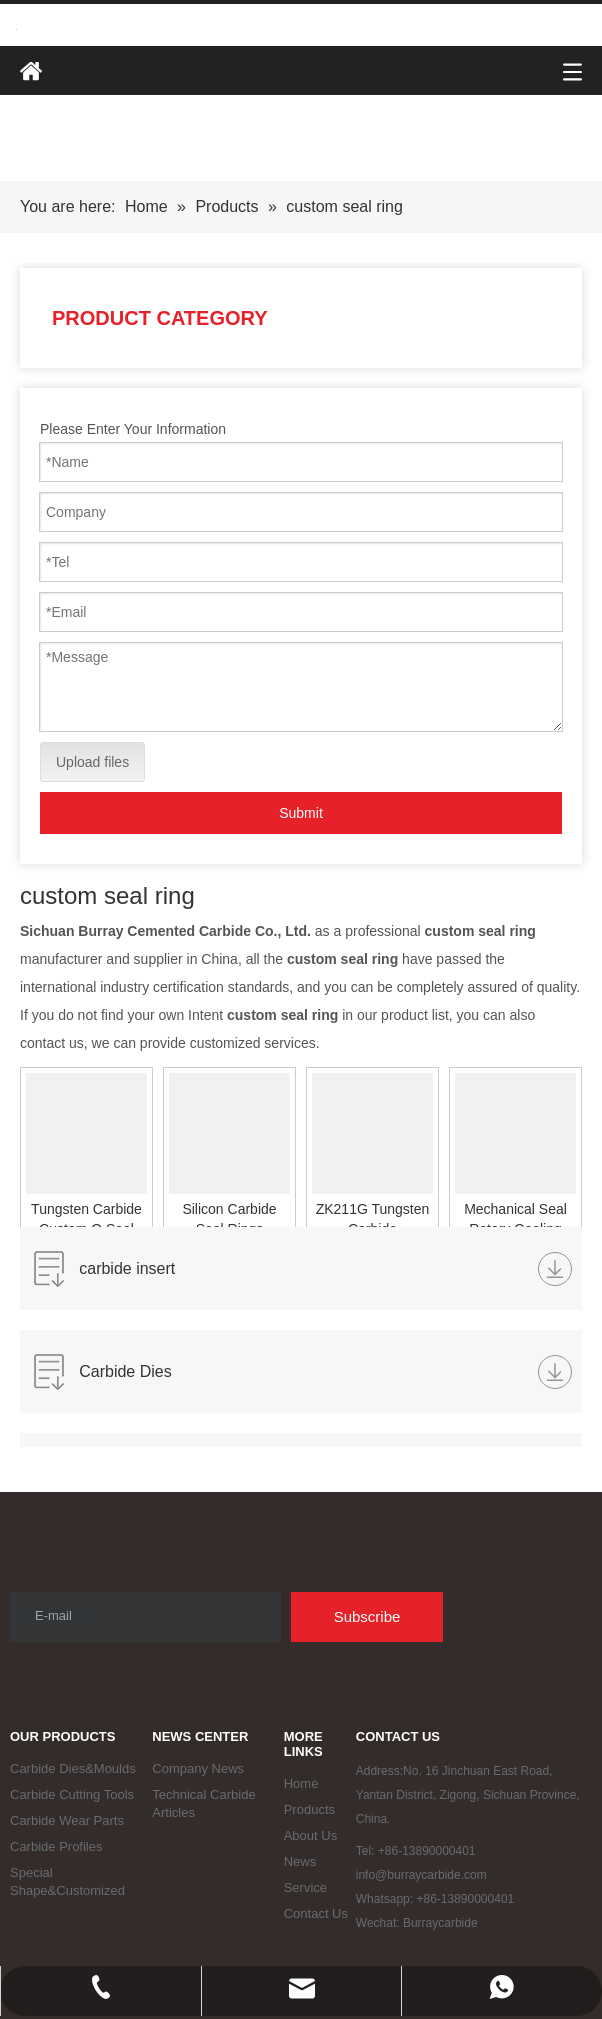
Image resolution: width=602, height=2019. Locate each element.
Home (301, 1783)
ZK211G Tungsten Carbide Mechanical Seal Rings (373, 1220)
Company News (198, 1768)
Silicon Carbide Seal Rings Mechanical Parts (229, 1220)
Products (309, 1809)
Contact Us (316, 1913)
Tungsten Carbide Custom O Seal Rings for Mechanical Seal (86, 1220)
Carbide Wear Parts (67, 1820)
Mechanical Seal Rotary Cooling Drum (515, 1220)
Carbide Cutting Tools (72, 1794)
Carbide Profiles (56, 1846)
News (300, 1861)
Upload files (92, 762)
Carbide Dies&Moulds (73, 1768)
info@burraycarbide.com (421, 1875)
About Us (310, 1835)
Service (305, 1887)
